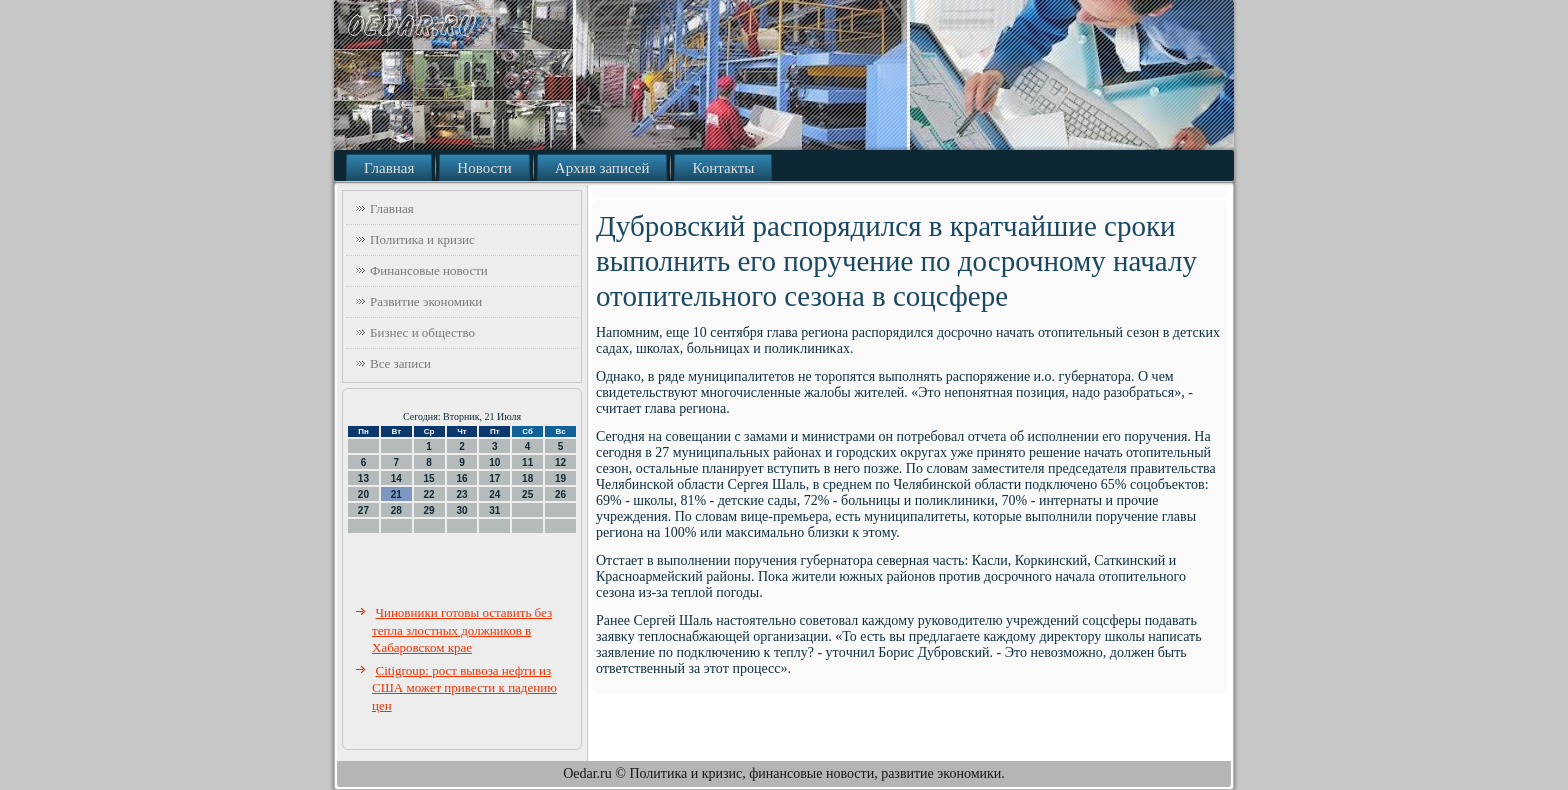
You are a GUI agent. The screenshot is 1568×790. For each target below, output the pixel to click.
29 (429, 510)
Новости (484, 168)
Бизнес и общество (422, 332)
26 (560, 494)
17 (494, 478)
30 (461, 510)
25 (527, 494)
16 (461, 478)
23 (461, 494)
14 (396, 478)
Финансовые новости (429, 270)
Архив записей (602, 168)
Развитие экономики (426, 301)
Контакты (723, 168)
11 (527, 462)
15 (429, 478)
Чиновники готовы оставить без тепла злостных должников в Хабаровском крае (462, 630)
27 (363, 510)
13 (363, 478)
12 (560, 462)
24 (494, 494)
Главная (389, 168)
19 (560, 478)
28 (396, 510)
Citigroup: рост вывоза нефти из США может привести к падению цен (464, 688)
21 (396, 494)
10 (494, 462)
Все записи (400, 363)
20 (363, 494)
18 (527, 478)
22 (429, 494)
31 (494, 510)
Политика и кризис (422, 239)
